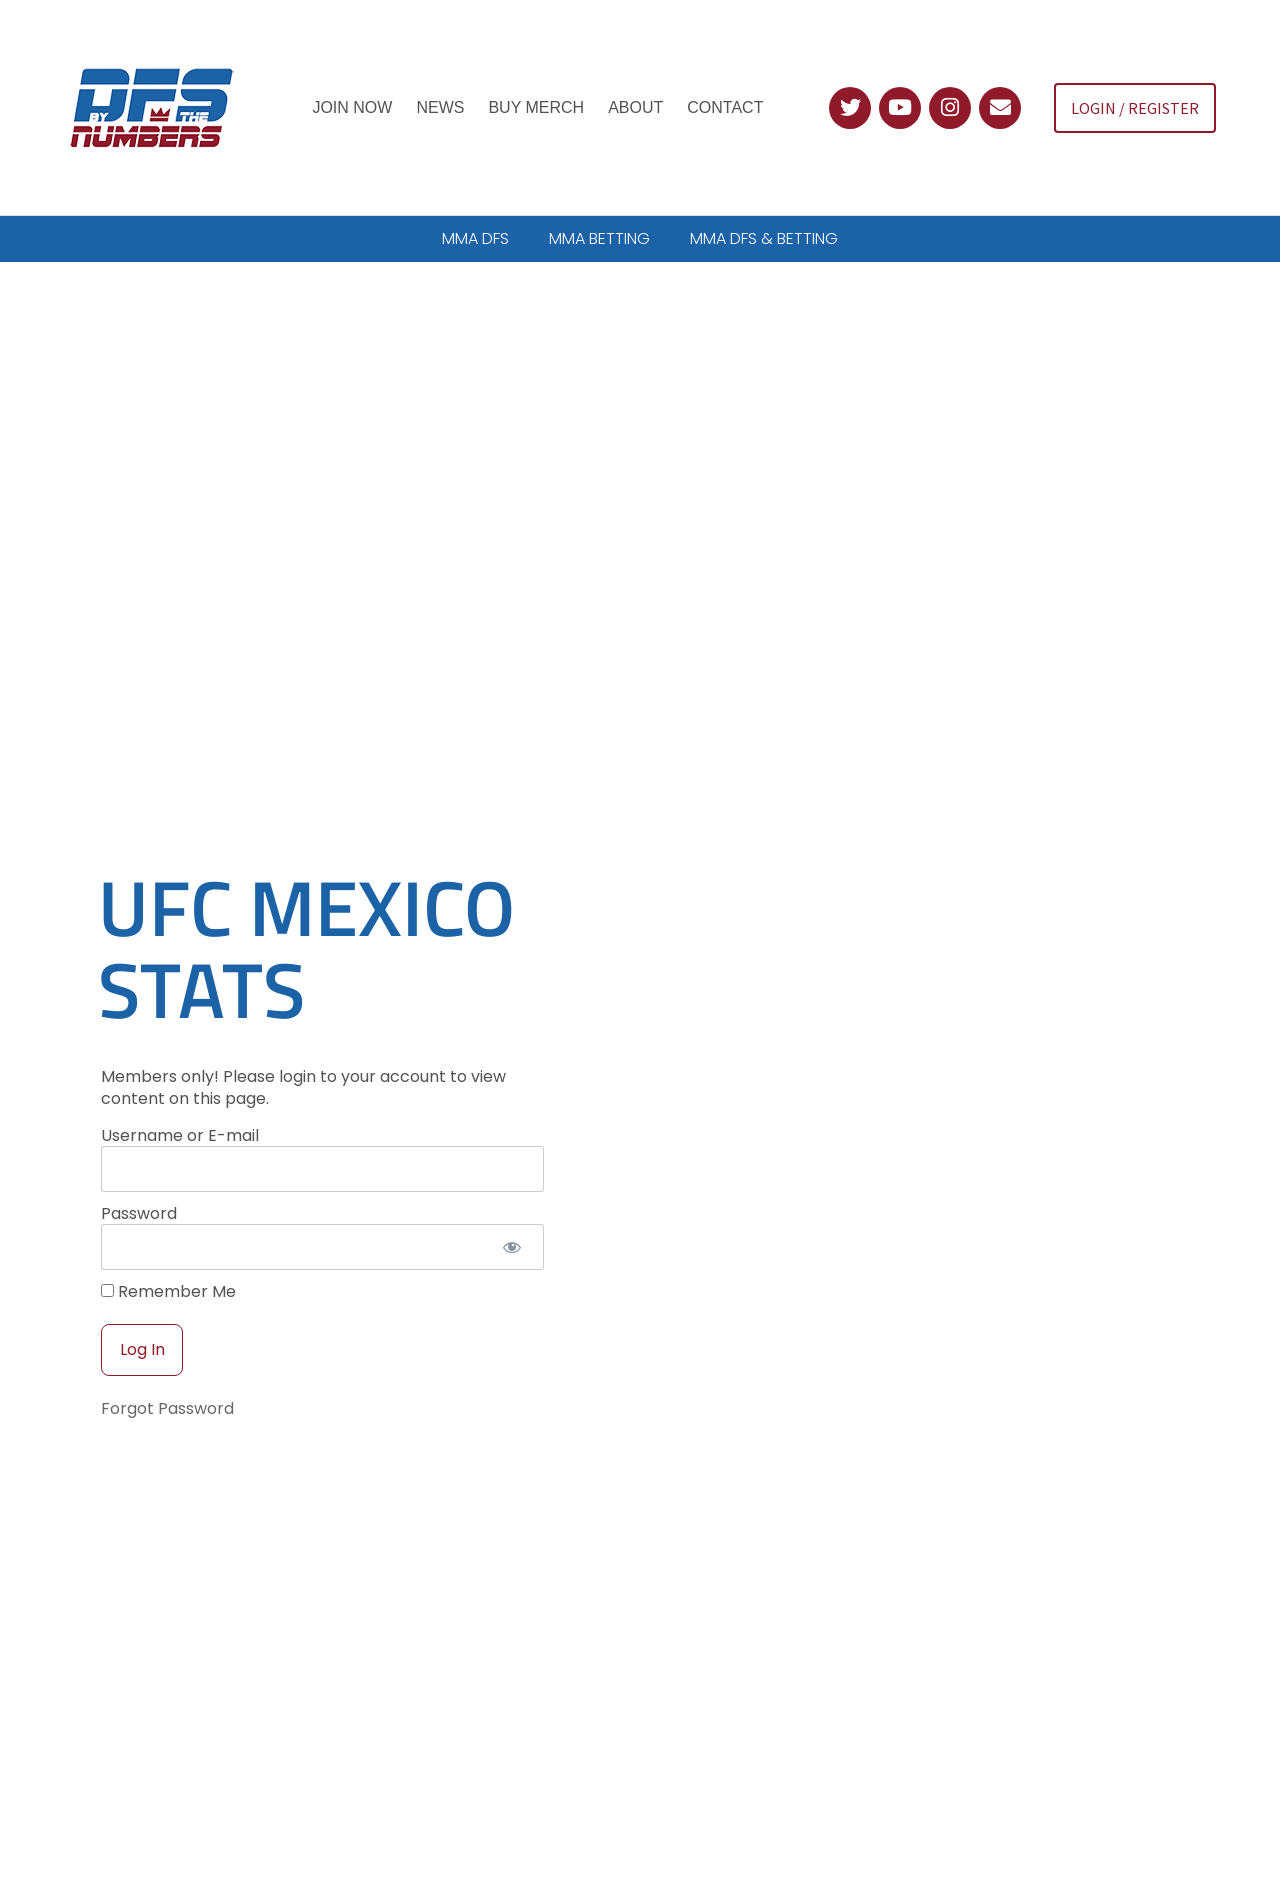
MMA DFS (475, 238)
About (635, 107)
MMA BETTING (599, 238)
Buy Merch (536, 107)
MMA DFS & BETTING (764, 238)
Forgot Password (167, 1353)
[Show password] (511, 1192)
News (440, 107)
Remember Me (168, 1237)
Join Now (352, 107)
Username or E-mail (180, 1080)
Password (139, 1158)
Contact (725, 107)
